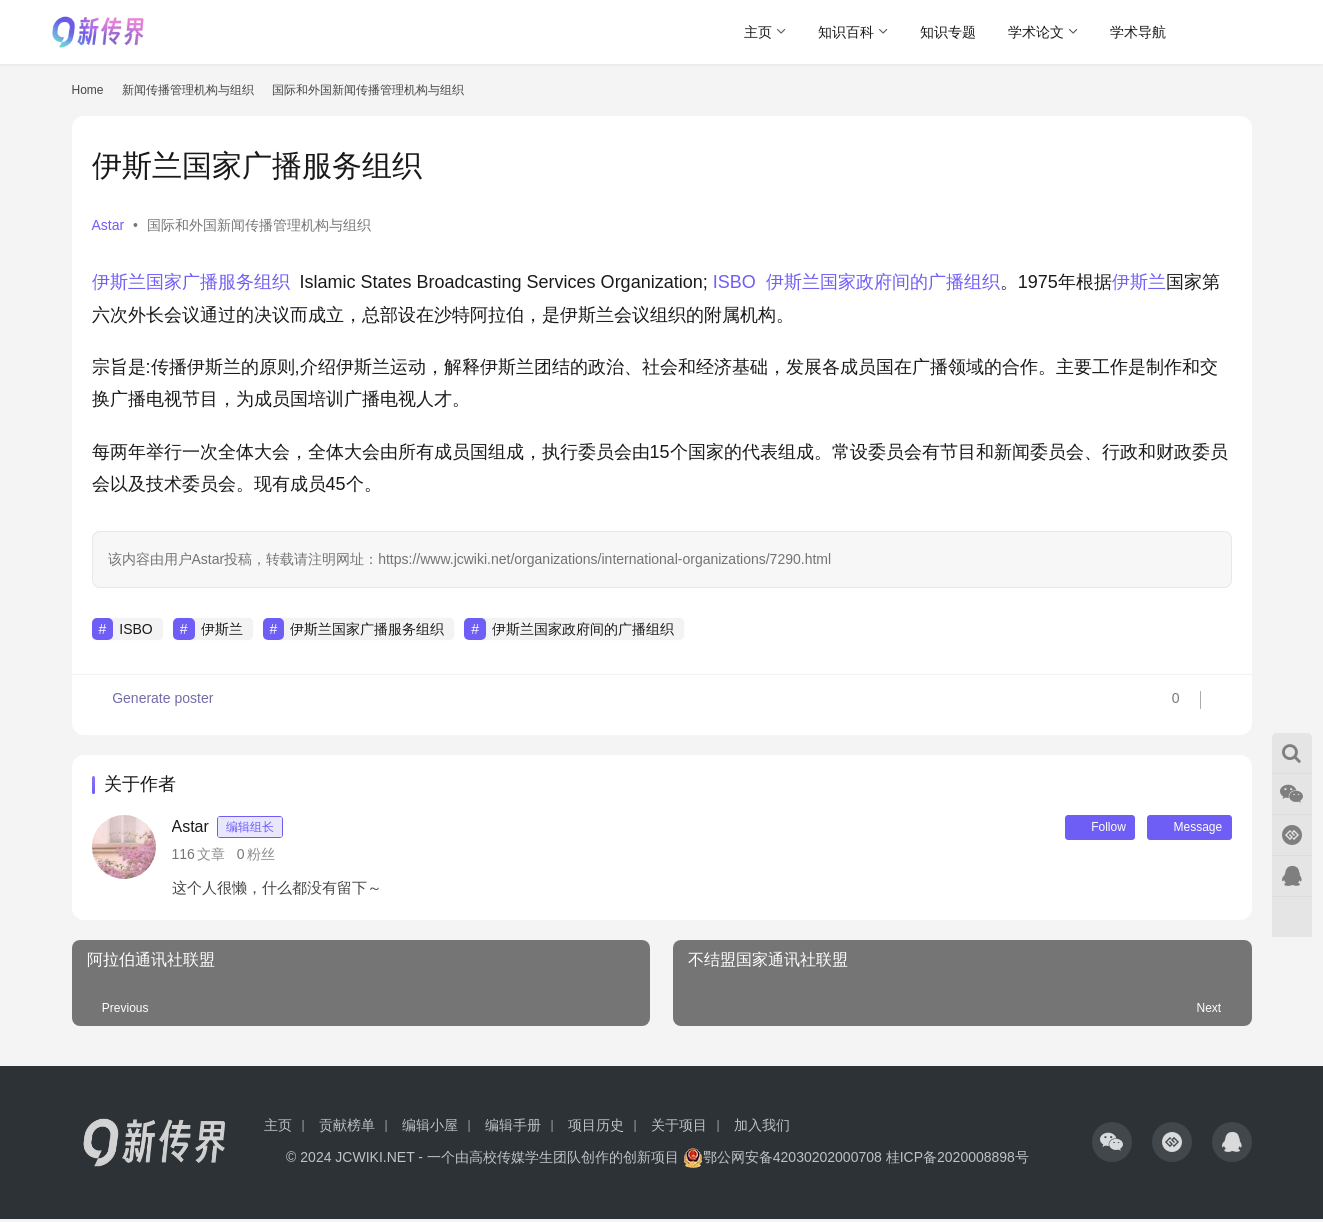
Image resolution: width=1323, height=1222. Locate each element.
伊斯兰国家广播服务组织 (191, 282)
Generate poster (154, 705)
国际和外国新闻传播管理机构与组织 (259, 225)
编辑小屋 (430, 1128)
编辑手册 (513, 1128)
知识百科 (846, 32)
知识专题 (948, 32)
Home (88, 90)
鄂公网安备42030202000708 (782, 1160)
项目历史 (596, 1128)
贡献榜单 (347, 1128)
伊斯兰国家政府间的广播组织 (883, 282)
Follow (1080, 829)
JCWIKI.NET (374, 1160)
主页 (758, 32)
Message (1183, 829)
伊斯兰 (1139, 282)
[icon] (1112, 1145)
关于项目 (679, 1128)
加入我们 (762, 1128)
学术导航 (1138, 32)
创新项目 (651, 1160)
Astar (108, 225)
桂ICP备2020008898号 (957, 1160)
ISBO (734, 282)
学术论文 (1036, 32)
